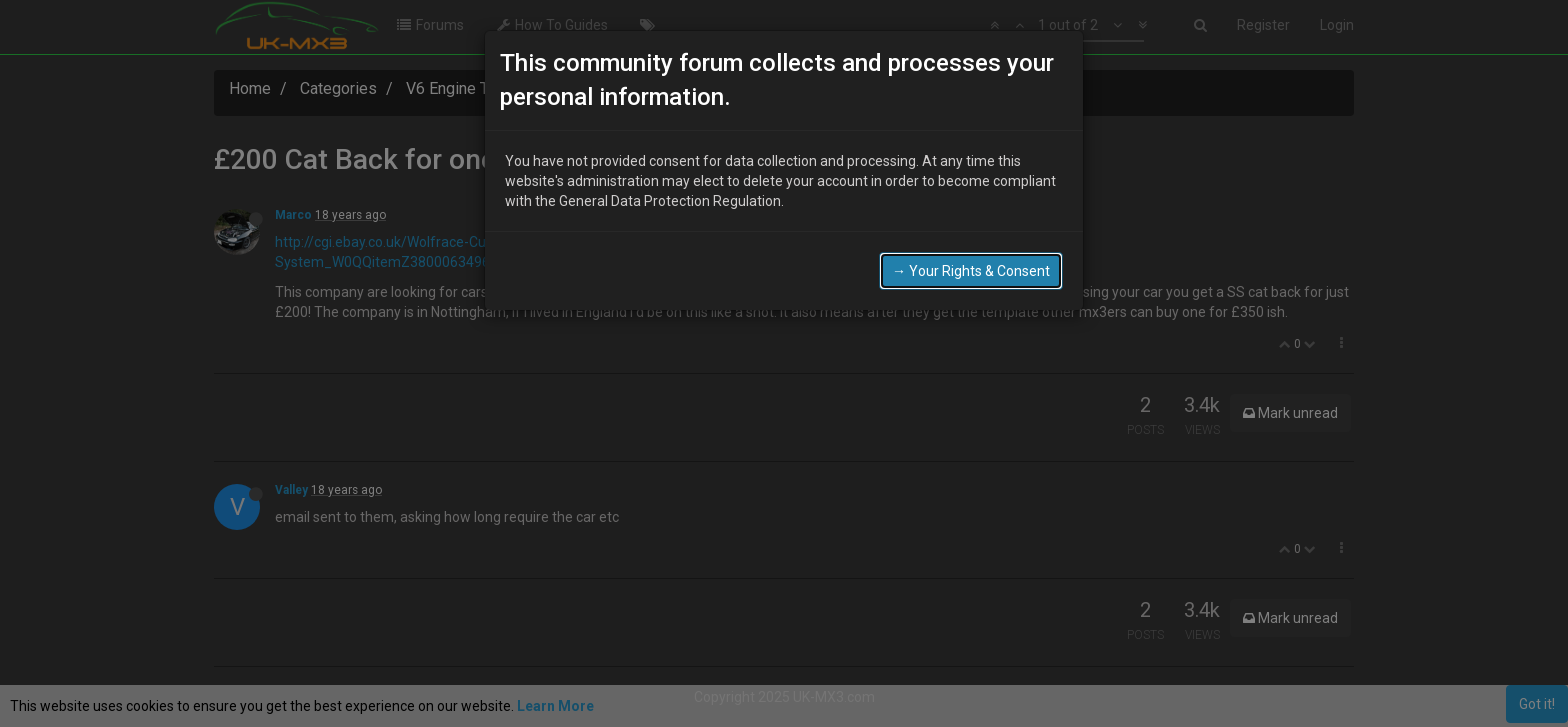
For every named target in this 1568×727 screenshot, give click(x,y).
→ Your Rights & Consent (971, 269)
